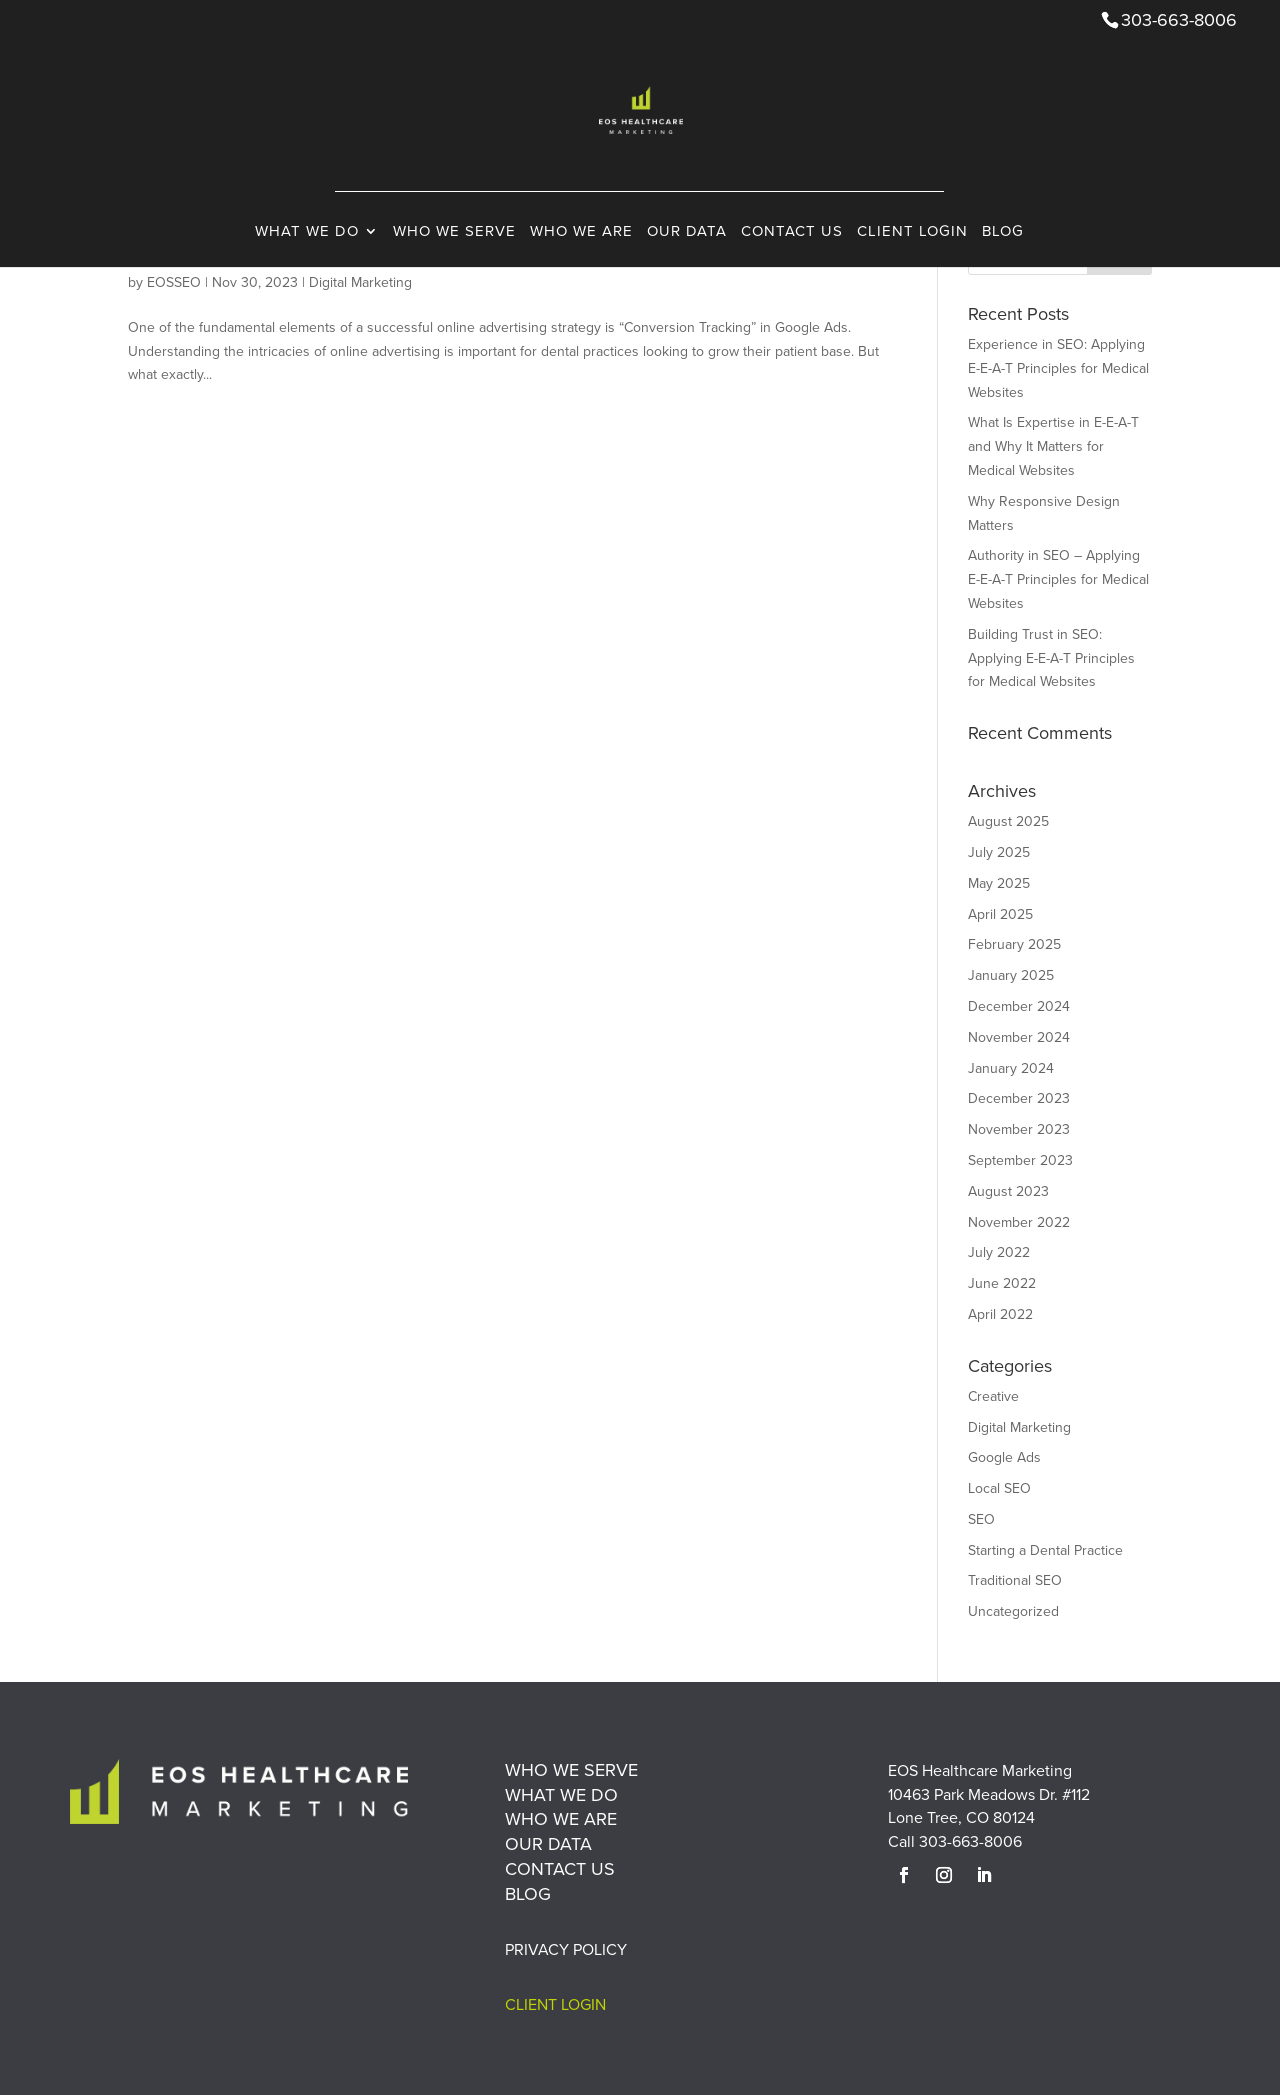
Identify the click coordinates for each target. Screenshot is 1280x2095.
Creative (993, 1396)
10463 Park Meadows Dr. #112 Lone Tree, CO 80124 (989, 1806)
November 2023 (1019, 1129)
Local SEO (999, 1488)
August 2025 (1008, 821)
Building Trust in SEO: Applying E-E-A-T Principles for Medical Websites (1051, 658)
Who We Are (581, 273)
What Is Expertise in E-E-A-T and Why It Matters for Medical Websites (1053, 446)
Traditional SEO (1015, 1580)
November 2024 (1019, 1037)
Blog (1003, 273)
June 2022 (1002, 1283)
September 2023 (1020, 1160)
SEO (981, 1519)
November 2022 (1019, 1222)
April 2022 (1000, 1314)
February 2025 (1014, 944)
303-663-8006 (970, 1841)
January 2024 (1011, 1068)
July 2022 (999, 1252)
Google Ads (1004, 1457)
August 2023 (1008, 1191)
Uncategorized (1013, 1611)
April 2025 (1000, 914)
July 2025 (999, 852)
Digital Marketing (1019, 1427)
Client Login (912, 273)
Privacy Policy (566, 1949)
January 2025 (1011, 975)
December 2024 (1019, 1006)
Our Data (687, 273)
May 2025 (999, 883)
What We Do (307, 273)
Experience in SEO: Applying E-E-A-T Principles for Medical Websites (1058, 368)
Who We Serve (454, 273)
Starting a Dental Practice (1045, 1550)
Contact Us (792, 273)
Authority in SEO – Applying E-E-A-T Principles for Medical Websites (1058, 579)
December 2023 (1019, 1098)
